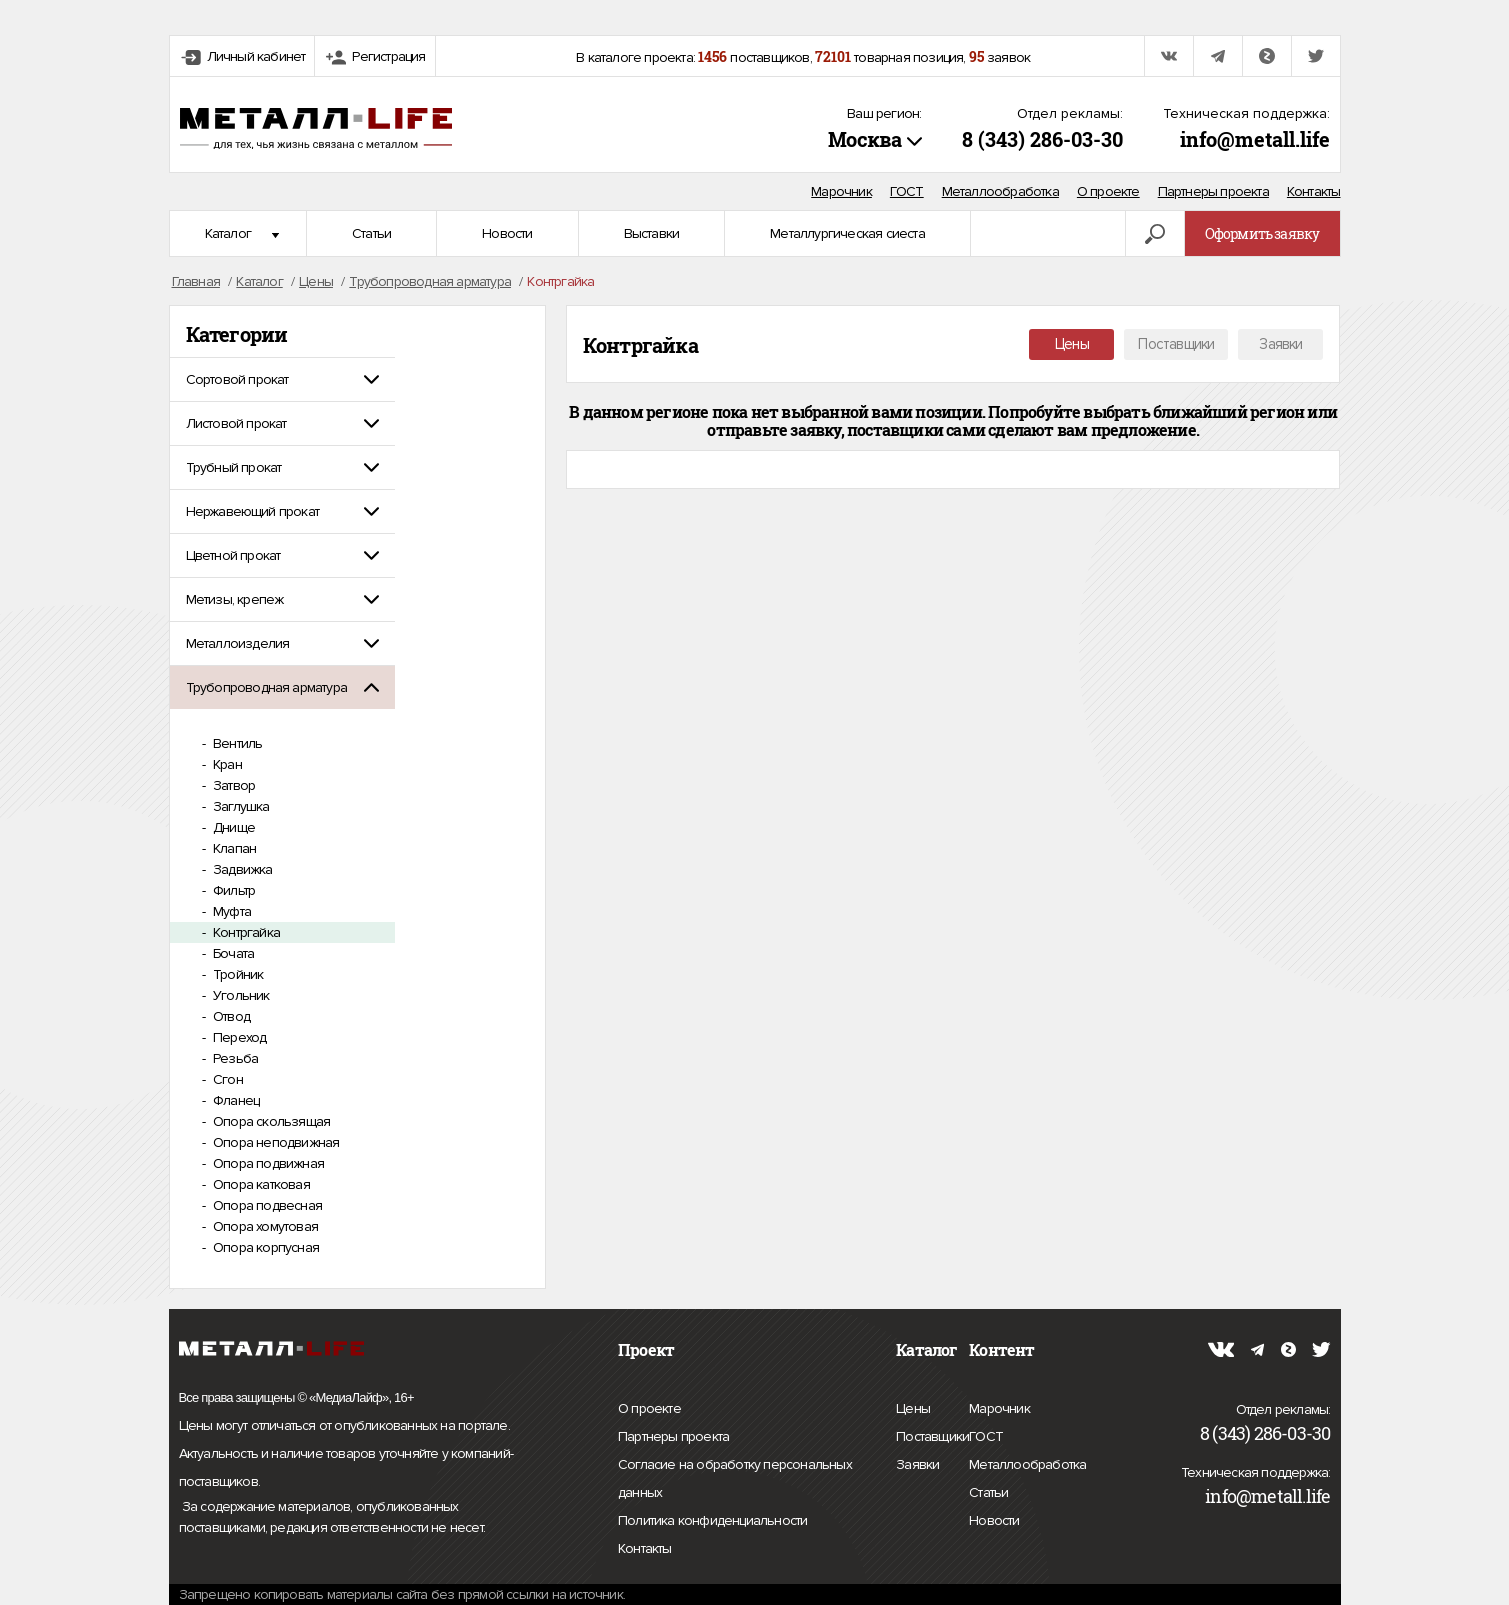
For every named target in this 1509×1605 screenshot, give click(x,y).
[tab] (282, 379)
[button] (282, 379)
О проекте (1108, 191)
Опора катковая (260, 1184)
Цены (1072, 344)
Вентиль (236, 743)
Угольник (240, 995)
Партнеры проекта (1213, 191)
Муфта (230, 911)
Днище (232, 827)
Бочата (232, 953)
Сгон (226, 1079)
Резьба (234, 1058)
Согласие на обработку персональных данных (735, 1481)
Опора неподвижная (275, 1142)
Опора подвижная (267, 1163)
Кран (226, 764)
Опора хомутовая (264, 1226)
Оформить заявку (1262, 233)
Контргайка (245, 932)
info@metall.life (1255, 139)
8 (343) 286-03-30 (1042, 139)
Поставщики (1176, 344)
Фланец (234, 1100)
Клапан (233, 848)
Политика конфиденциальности (712, 1521)
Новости (507, 233)
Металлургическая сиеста (847, 233)
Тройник (237, 974)
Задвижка (241, 869)
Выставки (652, 233)
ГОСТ (907, 191)
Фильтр (232, 890)
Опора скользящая (270, 1121)
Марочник (841, 191)
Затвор (232, 785)
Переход (238, 1037)
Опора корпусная (264, 1247)
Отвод (230, 1016)
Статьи (371, 233)
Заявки (1280, 344)
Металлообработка (1000, 191)
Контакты (1314, 191)
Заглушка (240, 806)
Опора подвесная (266, 1205)
